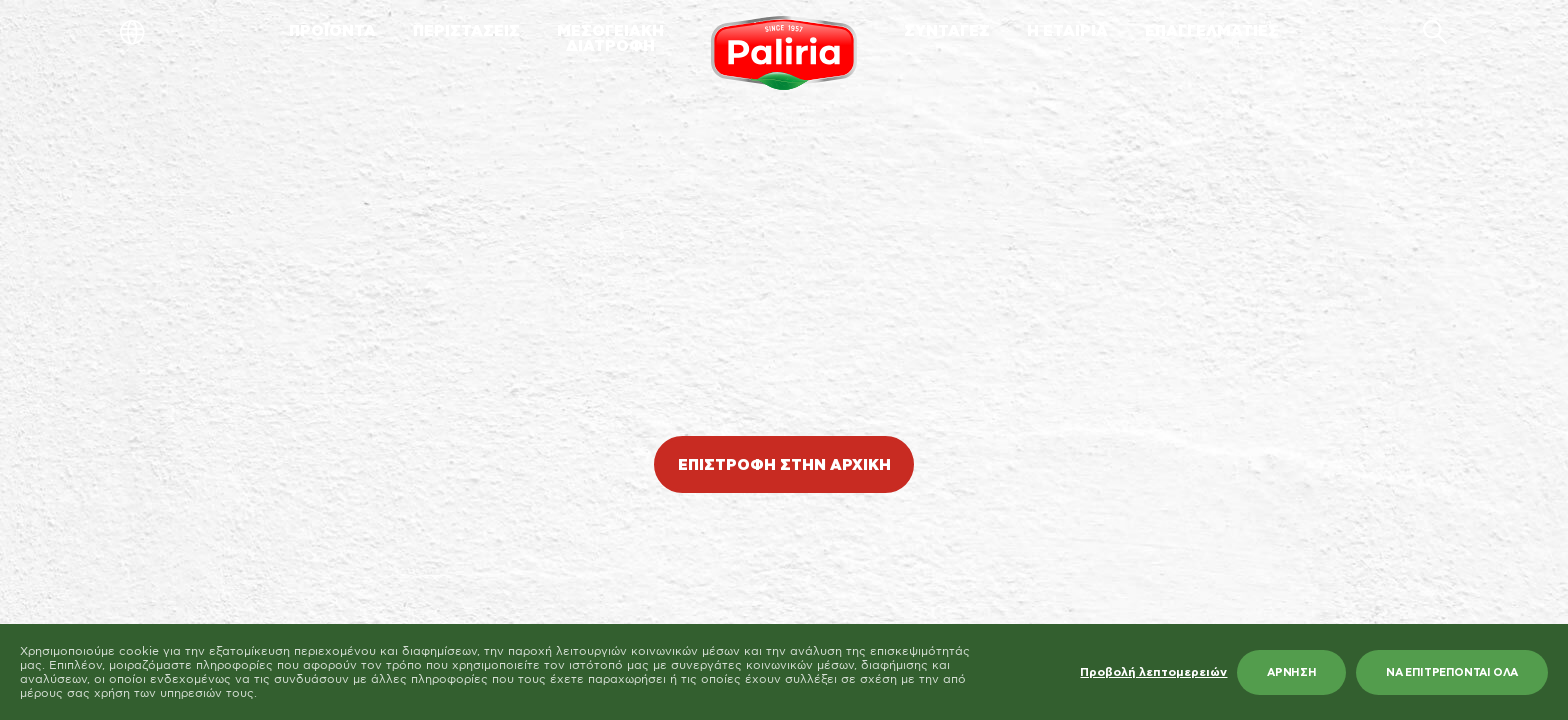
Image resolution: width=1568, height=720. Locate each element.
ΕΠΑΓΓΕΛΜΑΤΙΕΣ (1212, 31)
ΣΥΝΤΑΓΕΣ (947, 31)
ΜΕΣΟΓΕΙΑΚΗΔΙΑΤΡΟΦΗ (610, 39)
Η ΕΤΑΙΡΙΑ (1067, 31)
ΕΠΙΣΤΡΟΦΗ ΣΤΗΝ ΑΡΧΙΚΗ (784, 465)
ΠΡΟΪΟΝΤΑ (332, 31)
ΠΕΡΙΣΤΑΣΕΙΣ (466, 31)
